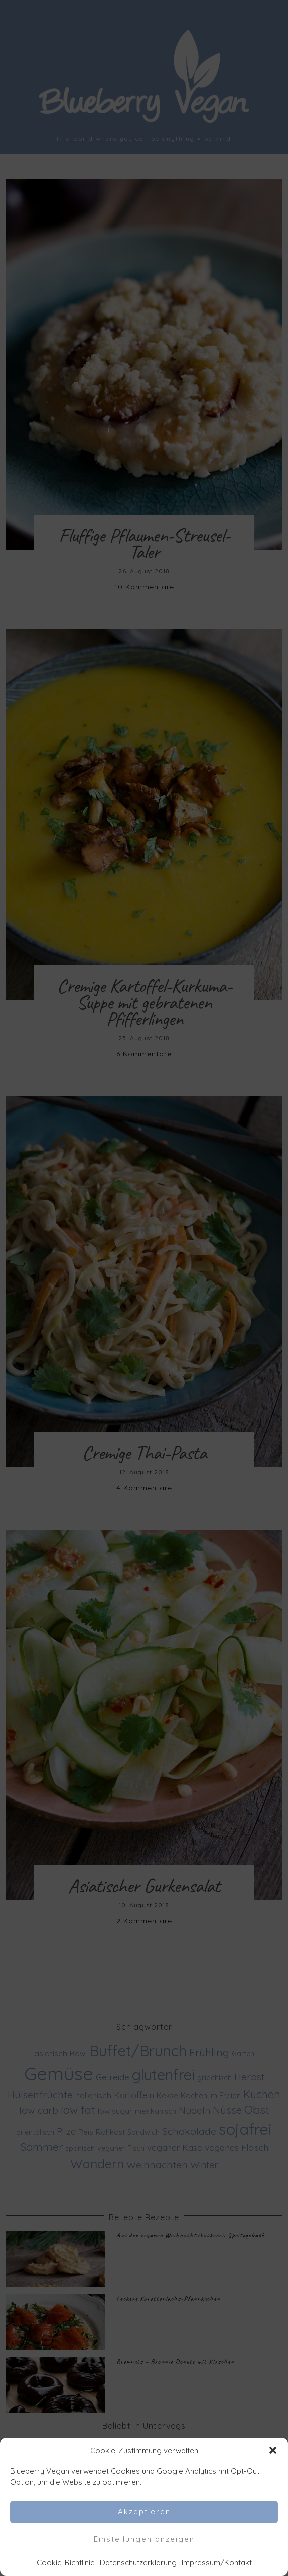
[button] (273, 2450)
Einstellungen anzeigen (144, 2539)
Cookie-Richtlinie (66, 2562)
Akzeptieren (144, 2511)
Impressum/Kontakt (217, 2562)
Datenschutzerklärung (138, 2562)
